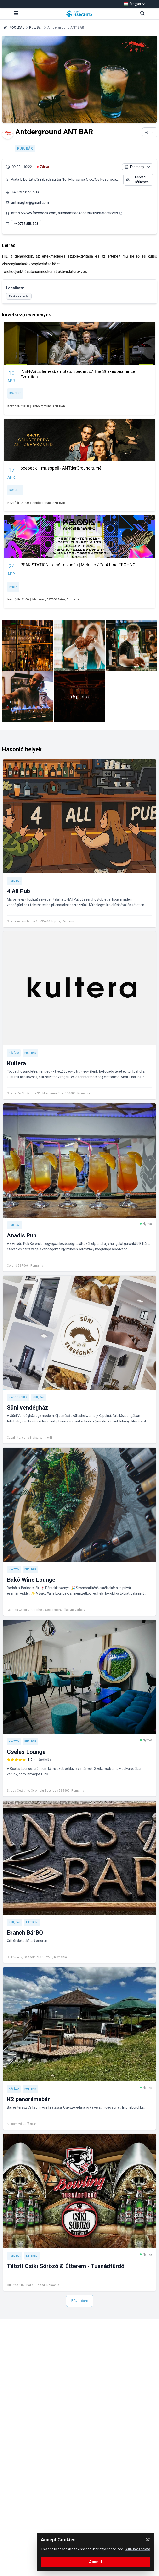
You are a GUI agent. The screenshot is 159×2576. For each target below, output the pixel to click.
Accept (95, 2562)
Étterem (32, 1922)
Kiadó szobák (18, 1397)
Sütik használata (137, 2549)
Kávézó (14, 1053)
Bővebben (79, 2301)
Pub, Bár (35, 27)
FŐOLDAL (17, 27)
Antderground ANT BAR (48, 406)
